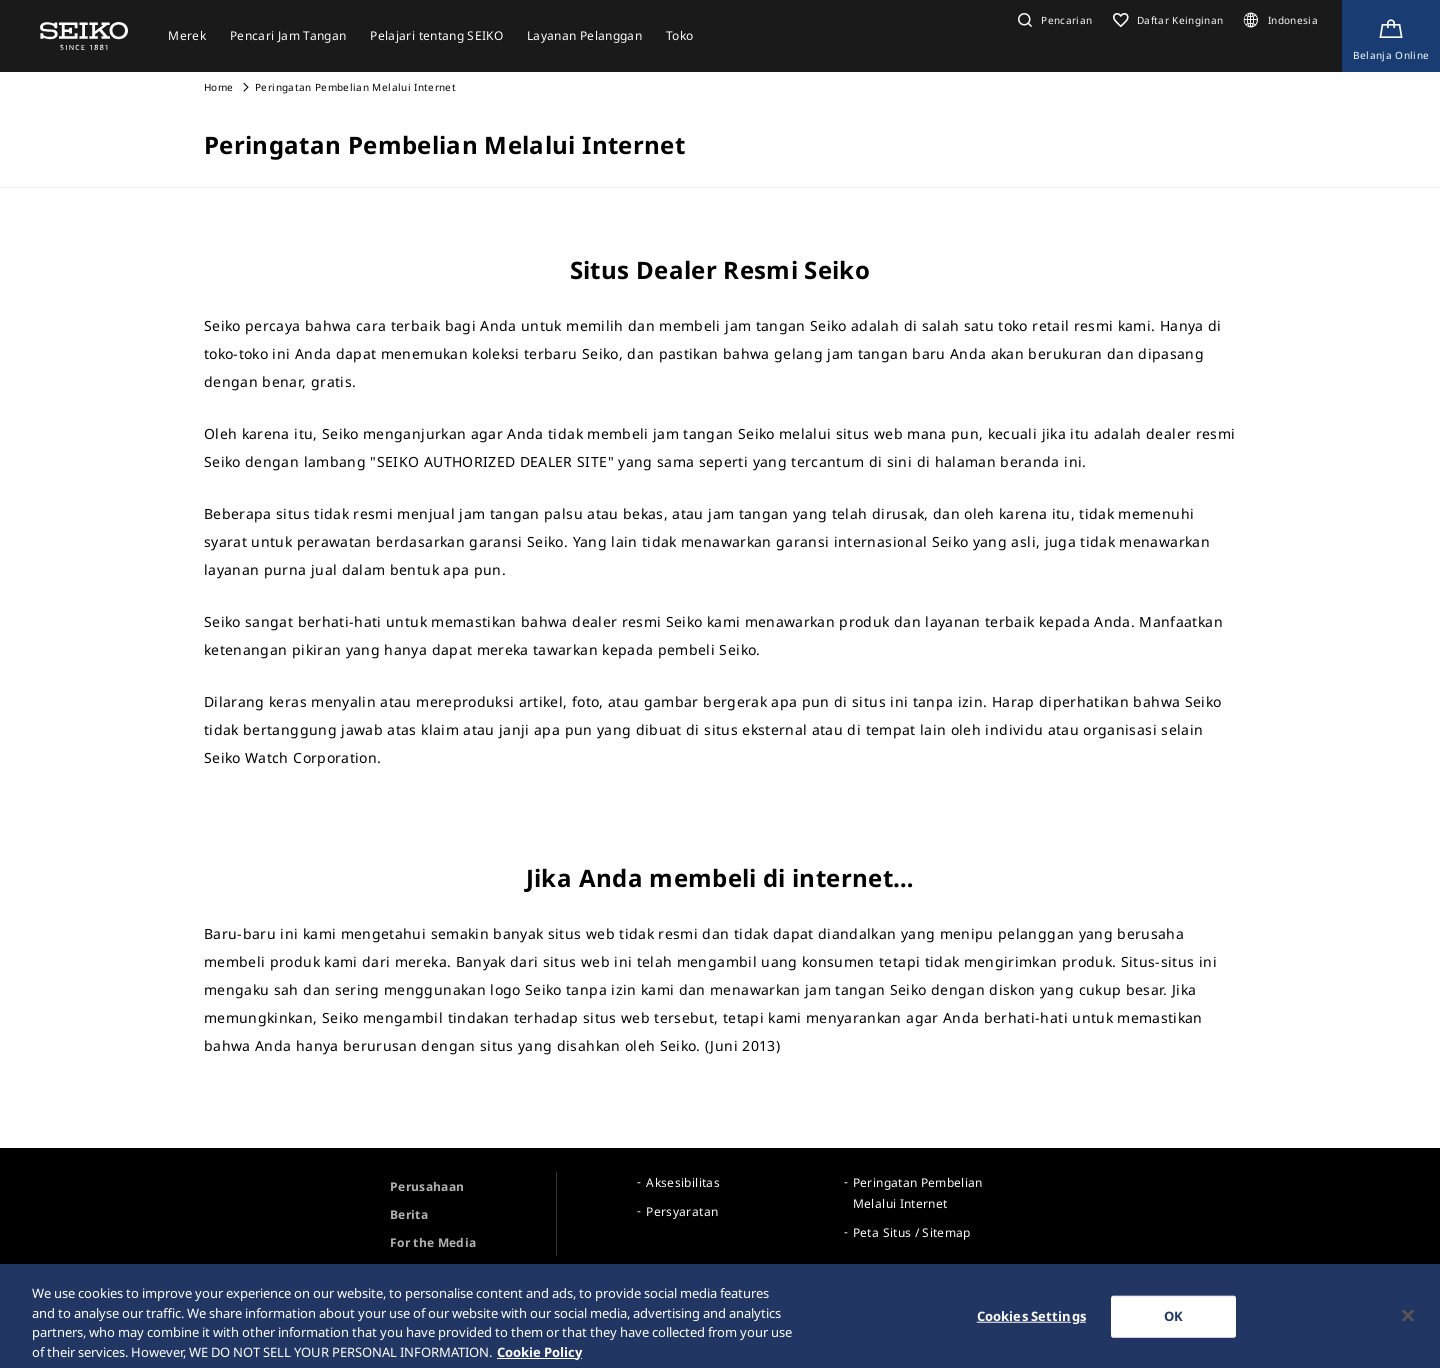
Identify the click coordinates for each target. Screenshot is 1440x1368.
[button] (1053, 20)
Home (218, 87)
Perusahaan (427, 1186)
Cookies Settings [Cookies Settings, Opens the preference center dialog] (1031, 1322)
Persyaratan (682, 1211)
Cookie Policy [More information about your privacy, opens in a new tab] (539, 1358)
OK (1173, 1322)
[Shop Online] (1391, 36)
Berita (409, 1214)
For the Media (433, 1242)
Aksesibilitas (683, 1182)
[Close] (1408, 1322)
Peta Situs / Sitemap (912, 1232)
